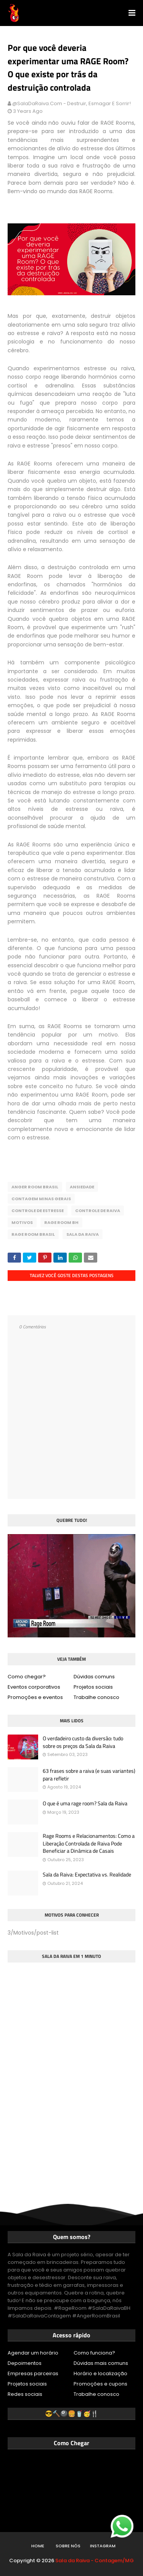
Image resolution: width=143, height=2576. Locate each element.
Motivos (22, 1222)
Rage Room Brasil (33, 1234)
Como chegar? (27, 1676)
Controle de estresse (37, 1210)
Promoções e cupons (100, 2383)
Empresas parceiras (33, 2373)
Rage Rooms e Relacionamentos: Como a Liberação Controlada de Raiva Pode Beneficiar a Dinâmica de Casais (89, 1843)
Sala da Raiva (82, 1234)
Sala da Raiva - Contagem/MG (94, 2560)
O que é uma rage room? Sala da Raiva (85, 1803)
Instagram (103, 2546)
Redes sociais (25, 2394)
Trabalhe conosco (96, 1697)
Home (37, 2546)
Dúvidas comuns (94, 1676)
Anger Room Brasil (34, 1187)
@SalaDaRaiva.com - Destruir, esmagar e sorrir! (71, 103)
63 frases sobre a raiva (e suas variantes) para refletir (89, 1774)
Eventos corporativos (34, 1687)
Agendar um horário (33, 2352)
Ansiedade (82, 1187)
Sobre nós (68, 2546)
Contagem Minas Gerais (41, 1199)
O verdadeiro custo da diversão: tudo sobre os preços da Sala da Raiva (83, 1742)
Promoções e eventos (35, 1697)
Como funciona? (94, 2352)
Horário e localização (100, 2373)
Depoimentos (25, 2363)
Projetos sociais (93, 1687)
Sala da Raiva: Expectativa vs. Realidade (87, 1874)
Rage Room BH (61, 1222)
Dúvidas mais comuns (101, 2363)
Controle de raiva (97, 1210)
